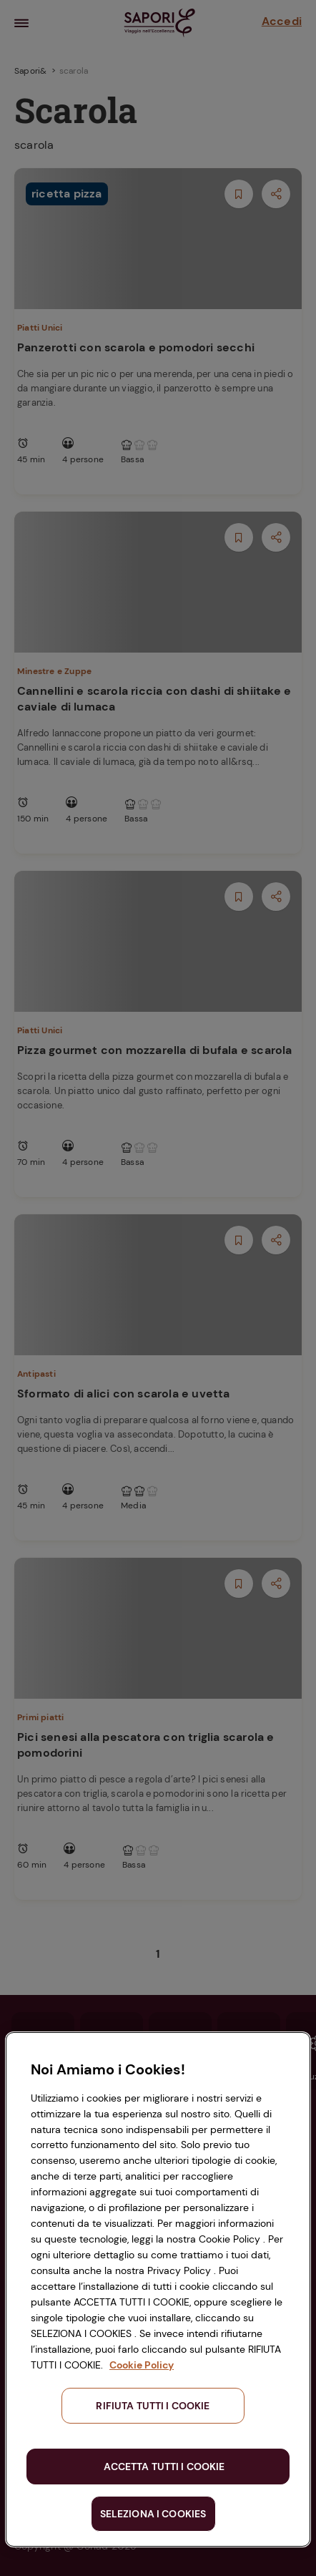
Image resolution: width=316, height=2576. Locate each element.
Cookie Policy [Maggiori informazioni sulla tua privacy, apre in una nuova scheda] (141, 2364)
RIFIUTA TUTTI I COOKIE (152, 2405)
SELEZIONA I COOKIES (153, 2513)
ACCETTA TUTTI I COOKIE (164, 2466)
